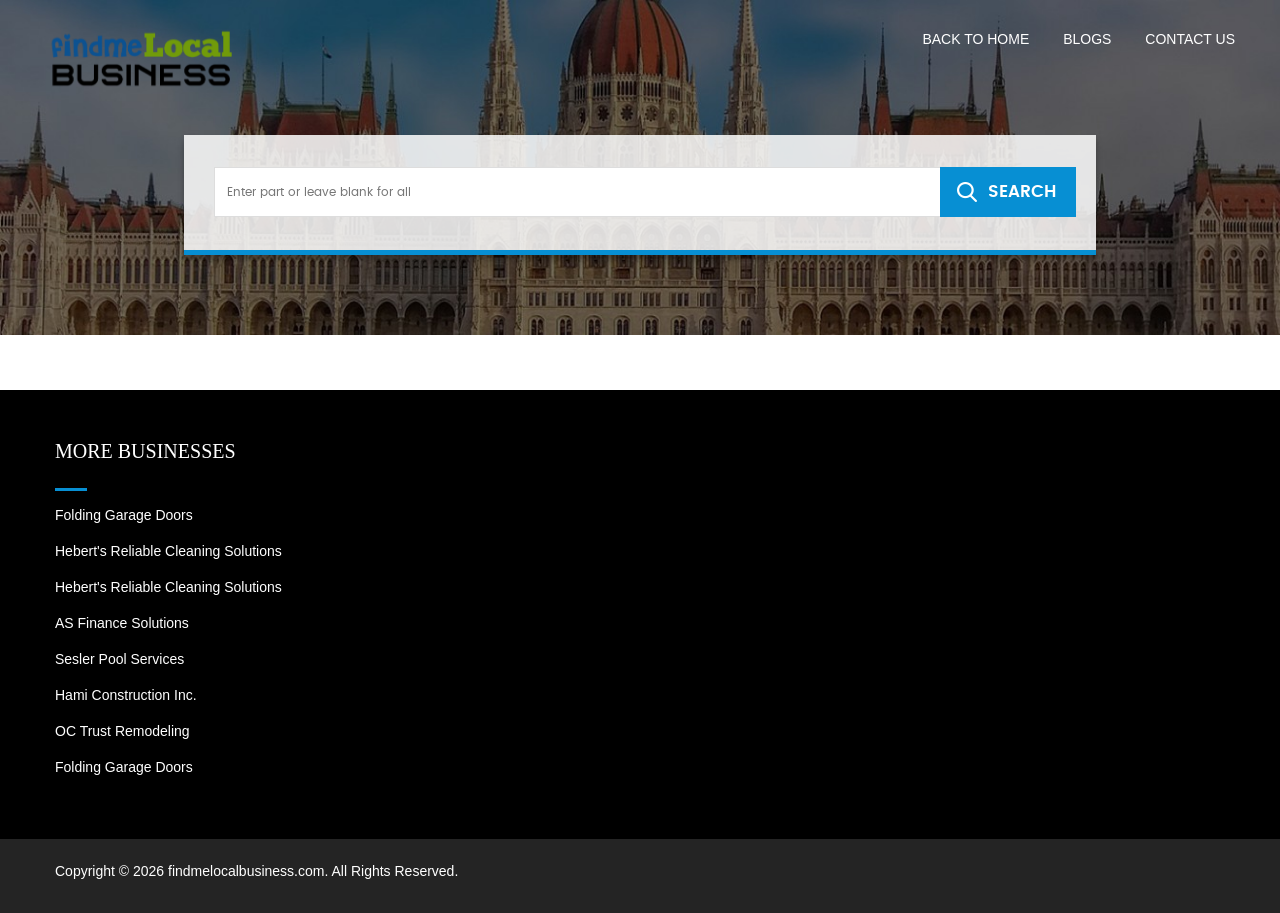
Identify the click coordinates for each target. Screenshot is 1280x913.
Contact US (1190, 39)
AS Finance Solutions (122, 623)
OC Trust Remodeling (122, 731)
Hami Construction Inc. (126, 695)
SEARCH (1022, 191)
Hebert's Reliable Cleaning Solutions (168, 551)
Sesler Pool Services (119, 659)
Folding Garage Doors (124, 515)
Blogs (1087, 39)
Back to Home (975, 39)
